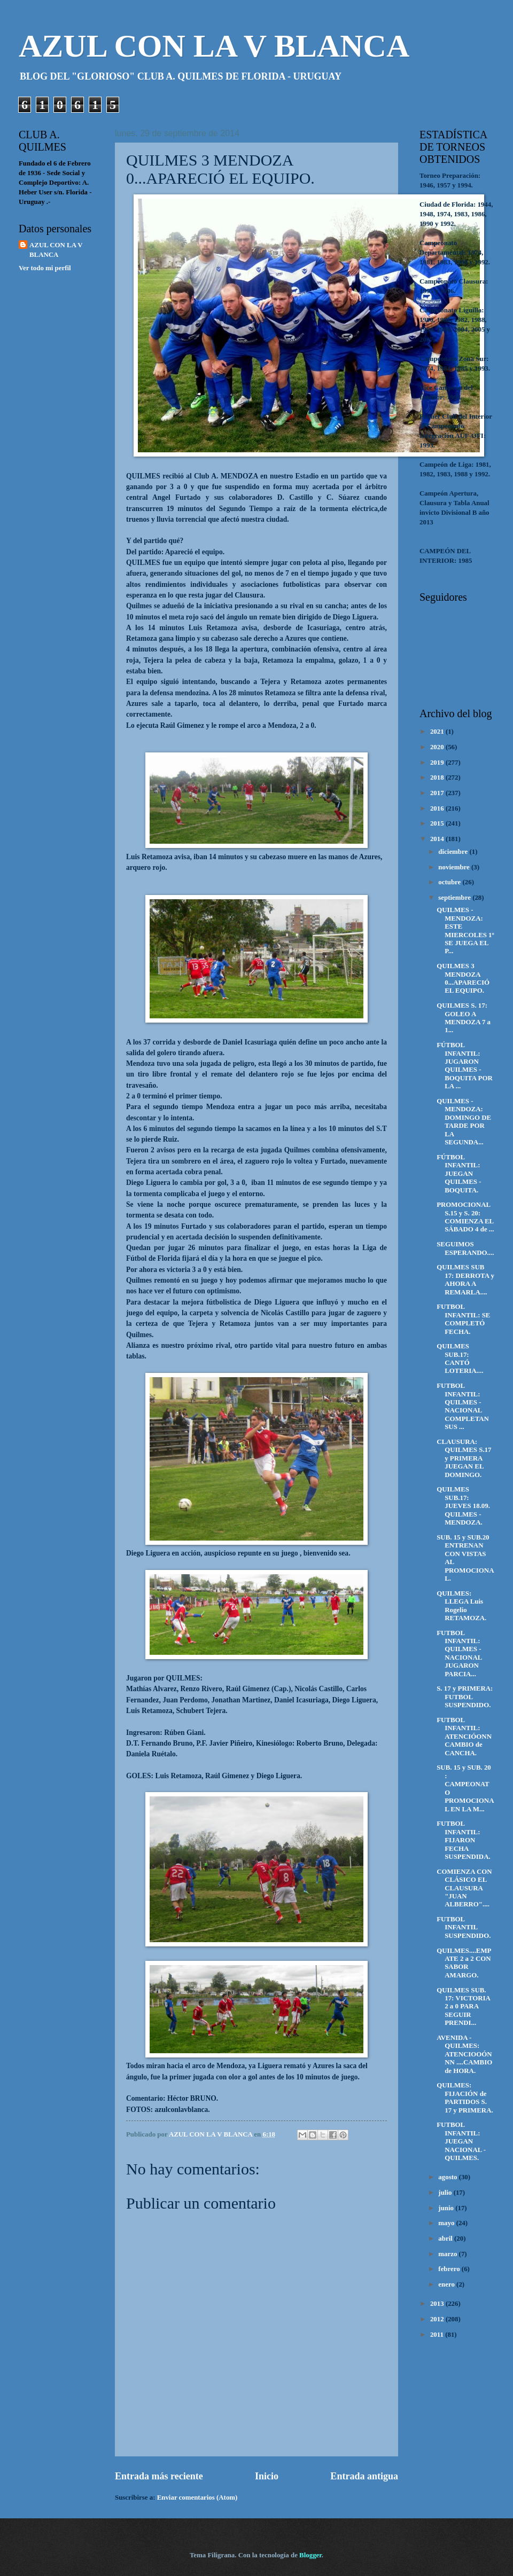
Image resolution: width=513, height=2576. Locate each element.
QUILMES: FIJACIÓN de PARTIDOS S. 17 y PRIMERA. (465, 2098)
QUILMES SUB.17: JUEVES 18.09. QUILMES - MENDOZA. (463, 1506)
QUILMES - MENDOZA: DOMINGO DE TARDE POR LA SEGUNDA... (464, 1121)
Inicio (266, 2476)
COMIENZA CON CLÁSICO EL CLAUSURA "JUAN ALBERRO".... (464, 1888)
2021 (438, 731)
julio (445, 2192)
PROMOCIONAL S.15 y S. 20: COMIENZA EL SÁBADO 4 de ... (465, 1217)
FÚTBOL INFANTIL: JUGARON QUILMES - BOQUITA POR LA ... (465, 1065)
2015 (438, 823)
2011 (437, 2334)
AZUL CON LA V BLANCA (214, 46)
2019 (438, 762)
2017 (438, 793)
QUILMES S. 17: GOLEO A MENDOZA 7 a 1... (464, 1018)
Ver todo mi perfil (45, 268)
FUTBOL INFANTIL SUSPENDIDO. (464, 1927)
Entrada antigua (364, 2476)
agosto (448, 2177)
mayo (447, 2223)
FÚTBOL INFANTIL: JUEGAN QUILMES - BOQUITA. (459, 1173)
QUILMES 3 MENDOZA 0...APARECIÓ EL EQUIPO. (463, 978)
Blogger (310, 2555)
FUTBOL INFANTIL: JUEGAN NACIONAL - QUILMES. (461, 2141)
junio (446, 2208)
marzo (448, 2254)
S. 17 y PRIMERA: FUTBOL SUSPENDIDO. (465, 1697)
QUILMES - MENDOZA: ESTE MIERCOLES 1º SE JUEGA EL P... (465, 930)
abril (446, 2238)
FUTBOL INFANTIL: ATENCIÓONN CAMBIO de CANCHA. (464, 1736)
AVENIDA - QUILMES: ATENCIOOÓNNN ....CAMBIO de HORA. (464, 2054)
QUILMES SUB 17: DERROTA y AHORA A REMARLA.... (465, 1279)
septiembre (455, 897)
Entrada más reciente (159, 2476)
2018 (438, 777)
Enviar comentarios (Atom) (197, 2497)
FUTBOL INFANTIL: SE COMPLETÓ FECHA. (463, 1319)
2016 (438, 808)
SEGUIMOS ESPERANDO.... (465, 1248)
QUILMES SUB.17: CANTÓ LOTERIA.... (460, 1358)
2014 (438, 839)
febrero (450, 2269)
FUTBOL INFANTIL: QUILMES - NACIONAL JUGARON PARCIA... (459, 1653)
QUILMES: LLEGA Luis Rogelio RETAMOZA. (461, 1606)
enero (447, 2284)
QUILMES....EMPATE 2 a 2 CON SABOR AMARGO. (464, 1963)
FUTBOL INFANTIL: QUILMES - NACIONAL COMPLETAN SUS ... (463, 1406)
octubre (450, 882)
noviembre (454, 867)
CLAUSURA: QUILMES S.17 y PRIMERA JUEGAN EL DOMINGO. (464, 1458)
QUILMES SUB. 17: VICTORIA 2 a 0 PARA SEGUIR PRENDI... (463, 2006)
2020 (438, 747)
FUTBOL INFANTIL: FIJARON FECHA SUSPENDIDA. (464, 1840)
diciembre (453, 851)
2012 (438, 2319)
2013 (438, 2303)
